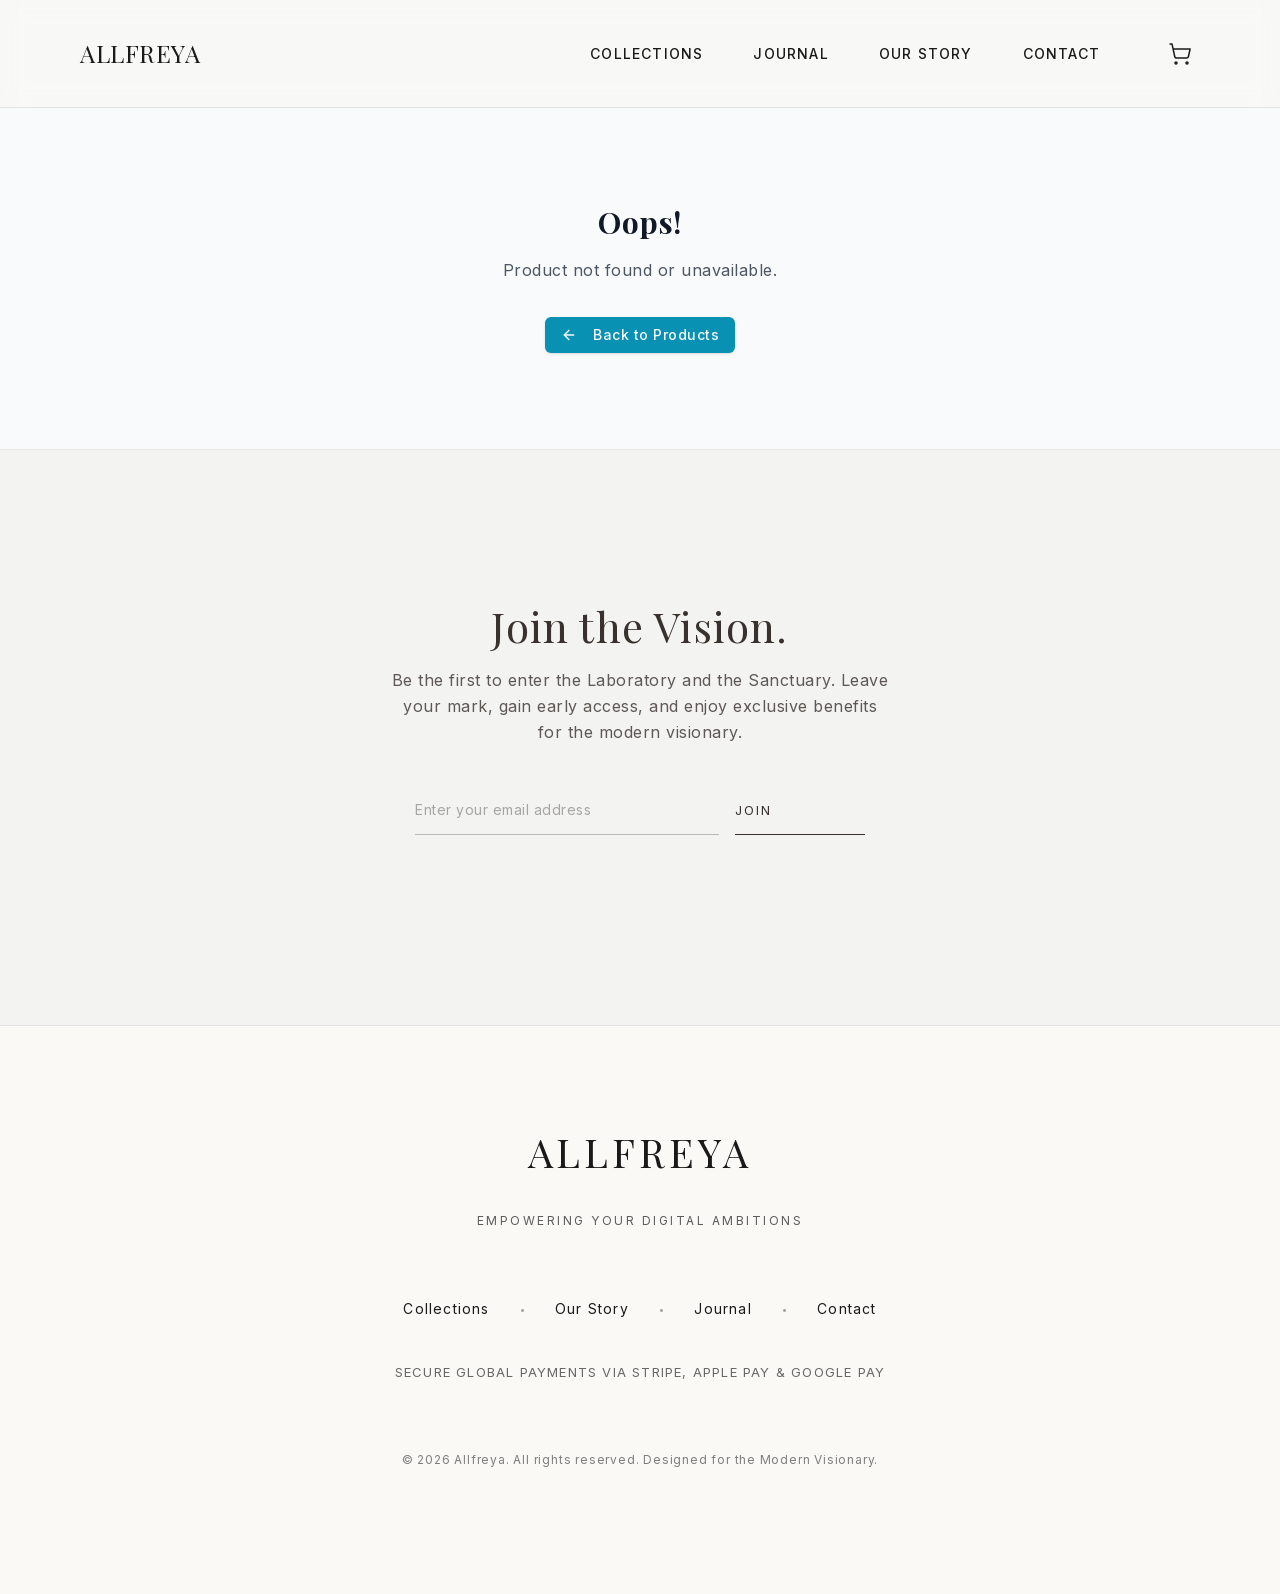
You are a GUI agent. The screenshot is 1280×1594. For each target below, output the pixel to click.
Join (753, 810)
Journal (790, 53)
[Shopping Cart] (1180, 54)
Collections (646, 53)
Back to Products (640, 334)
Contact (1061, 53)
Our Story (926, 53)
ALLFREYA (140, 53)
